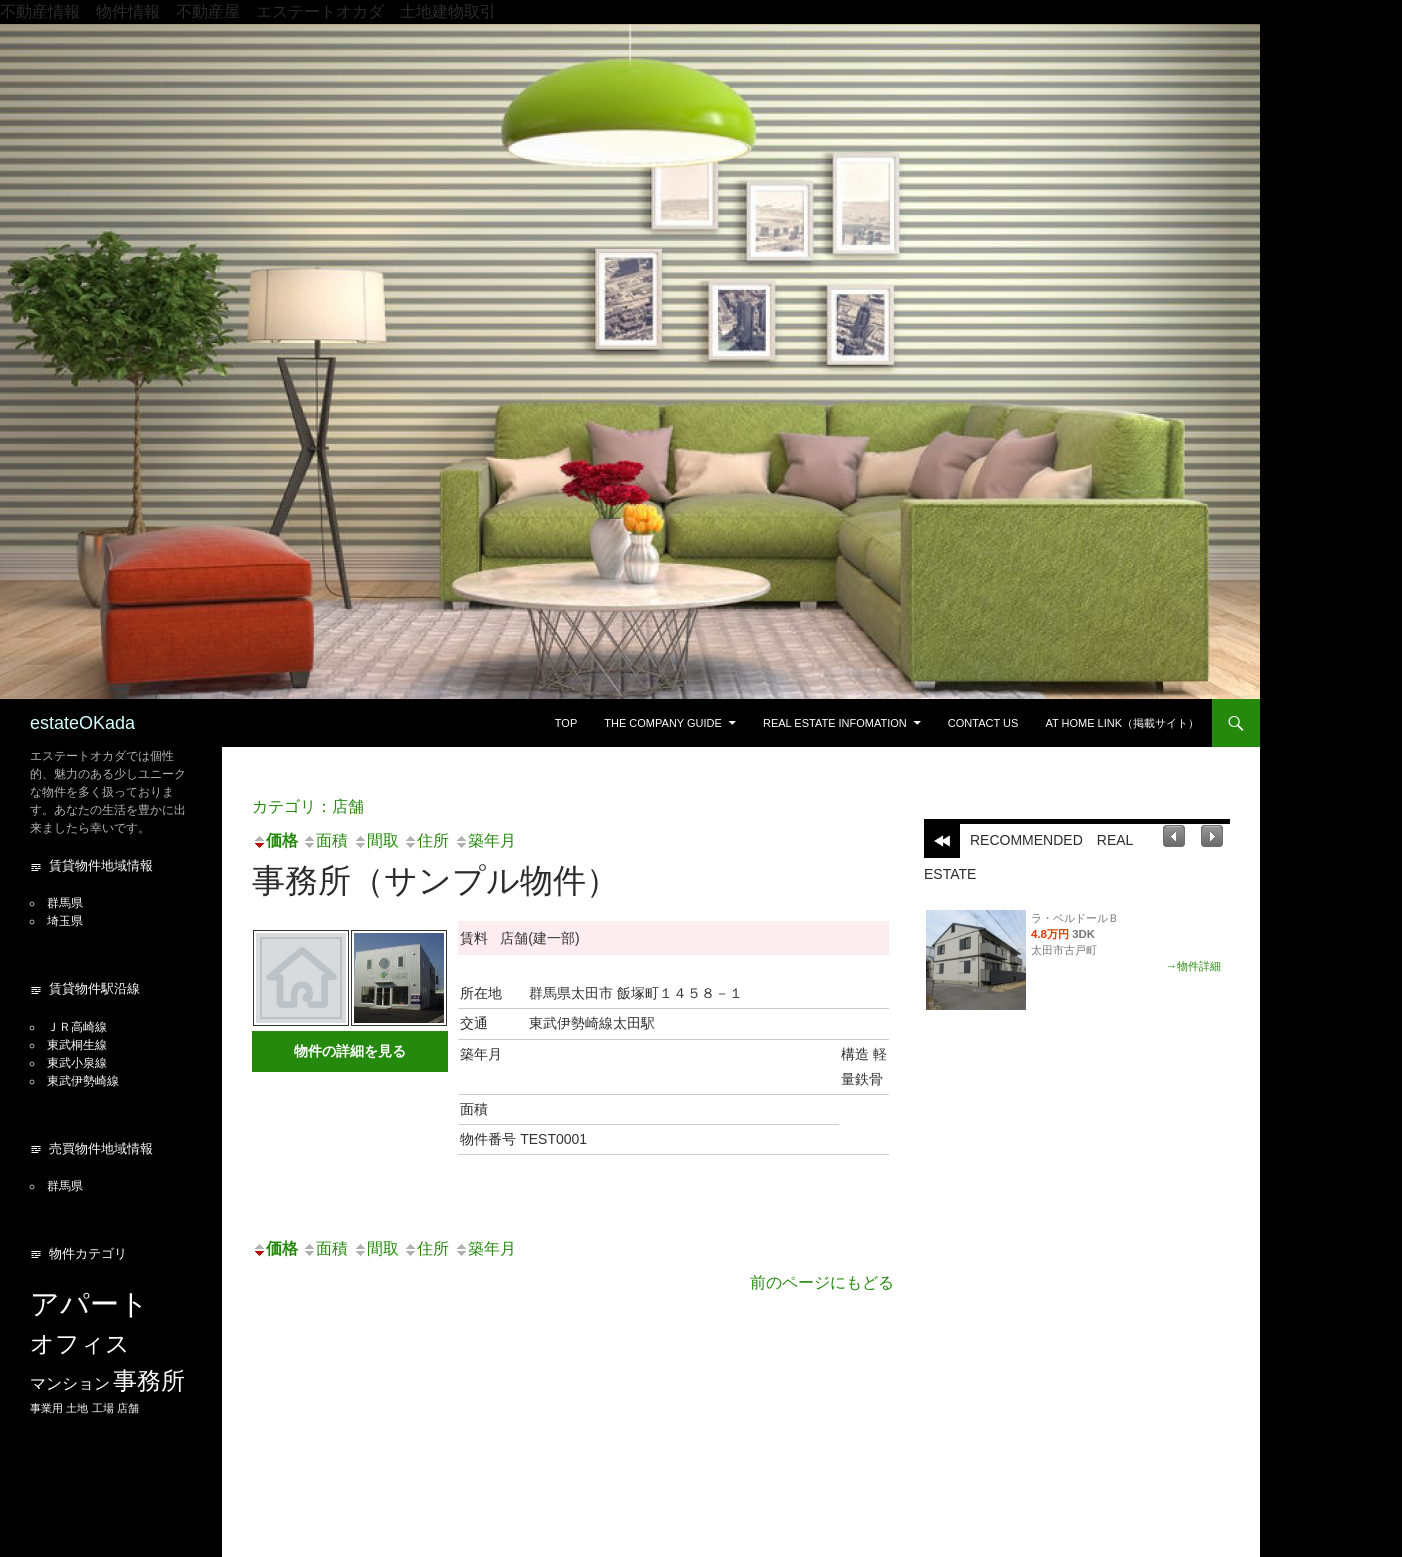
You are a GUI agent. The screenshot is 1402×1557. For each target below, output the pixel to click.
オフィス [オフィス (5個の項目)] (80, 1343)
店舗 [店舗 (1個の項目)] (128, 1408)
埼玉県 (65, 921)
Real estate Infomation (835, 723)
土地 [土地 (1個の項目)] (77, 1408)
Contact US (983, 723)
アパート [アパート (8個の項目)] (89, 1303)
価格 (275, 840)
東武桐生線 (77, 1045)
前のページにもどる (822, 1282)
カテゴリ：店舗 (308, 806)
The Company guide (663, 723)
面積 (325, 840)
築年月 (485, 840)
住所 (426, 840)
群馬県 (65, 903)
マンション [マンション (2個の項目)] (70, 1383)
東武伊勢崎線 (83, 1081)
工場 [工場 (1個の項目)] (103, 1408)
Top (566, 723)
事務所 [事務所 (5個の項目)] (149, 1380)
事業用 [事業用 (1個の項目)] (46, 1408)
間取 (376, 840)
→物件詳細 (1193, 966)
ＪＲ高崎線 (77, 1027)
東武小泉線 (77, 1063)
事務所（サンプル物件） (435, 880)
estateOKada (82, 723)
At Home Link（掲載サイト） (1122, 723)
